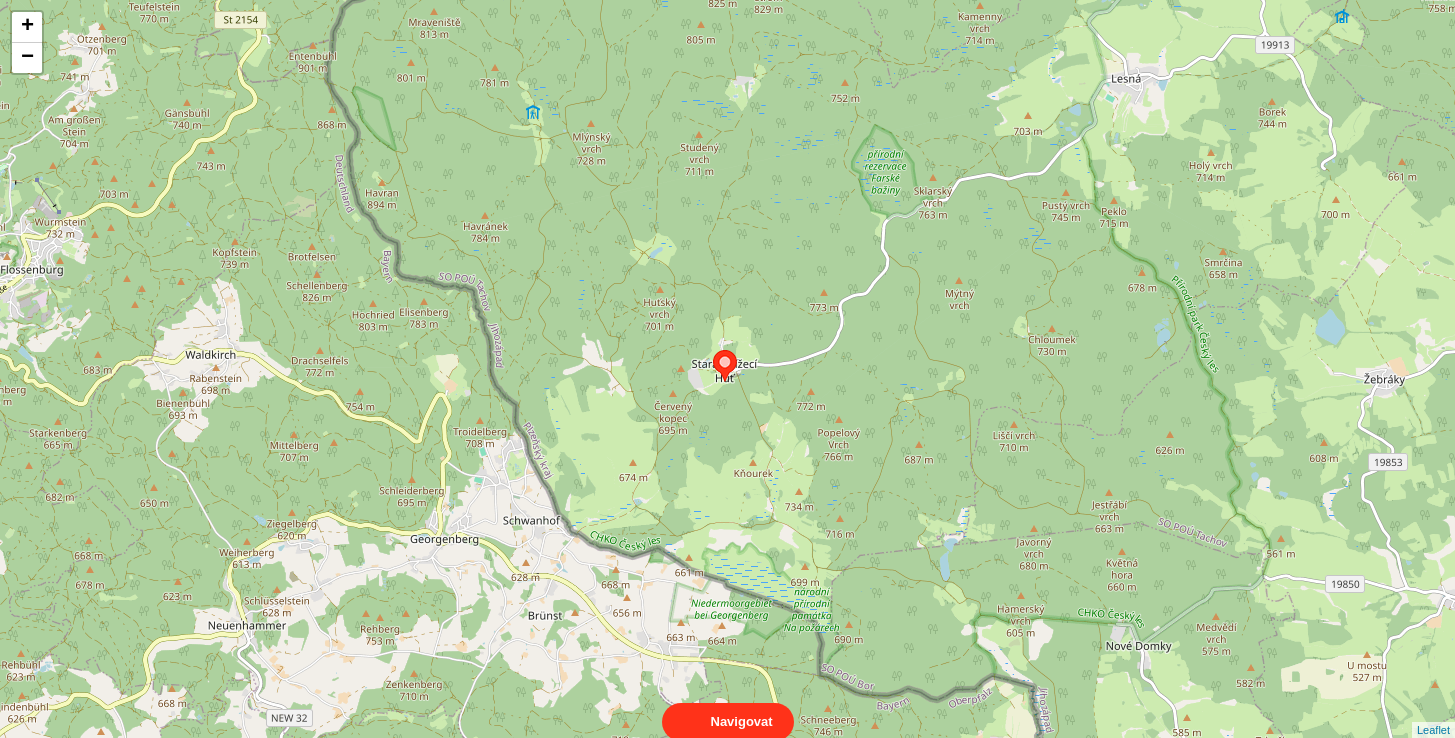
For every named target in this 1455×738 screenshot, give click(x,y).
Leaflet (1433, 712)
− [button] (27, 58)
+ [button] (27, 27)
